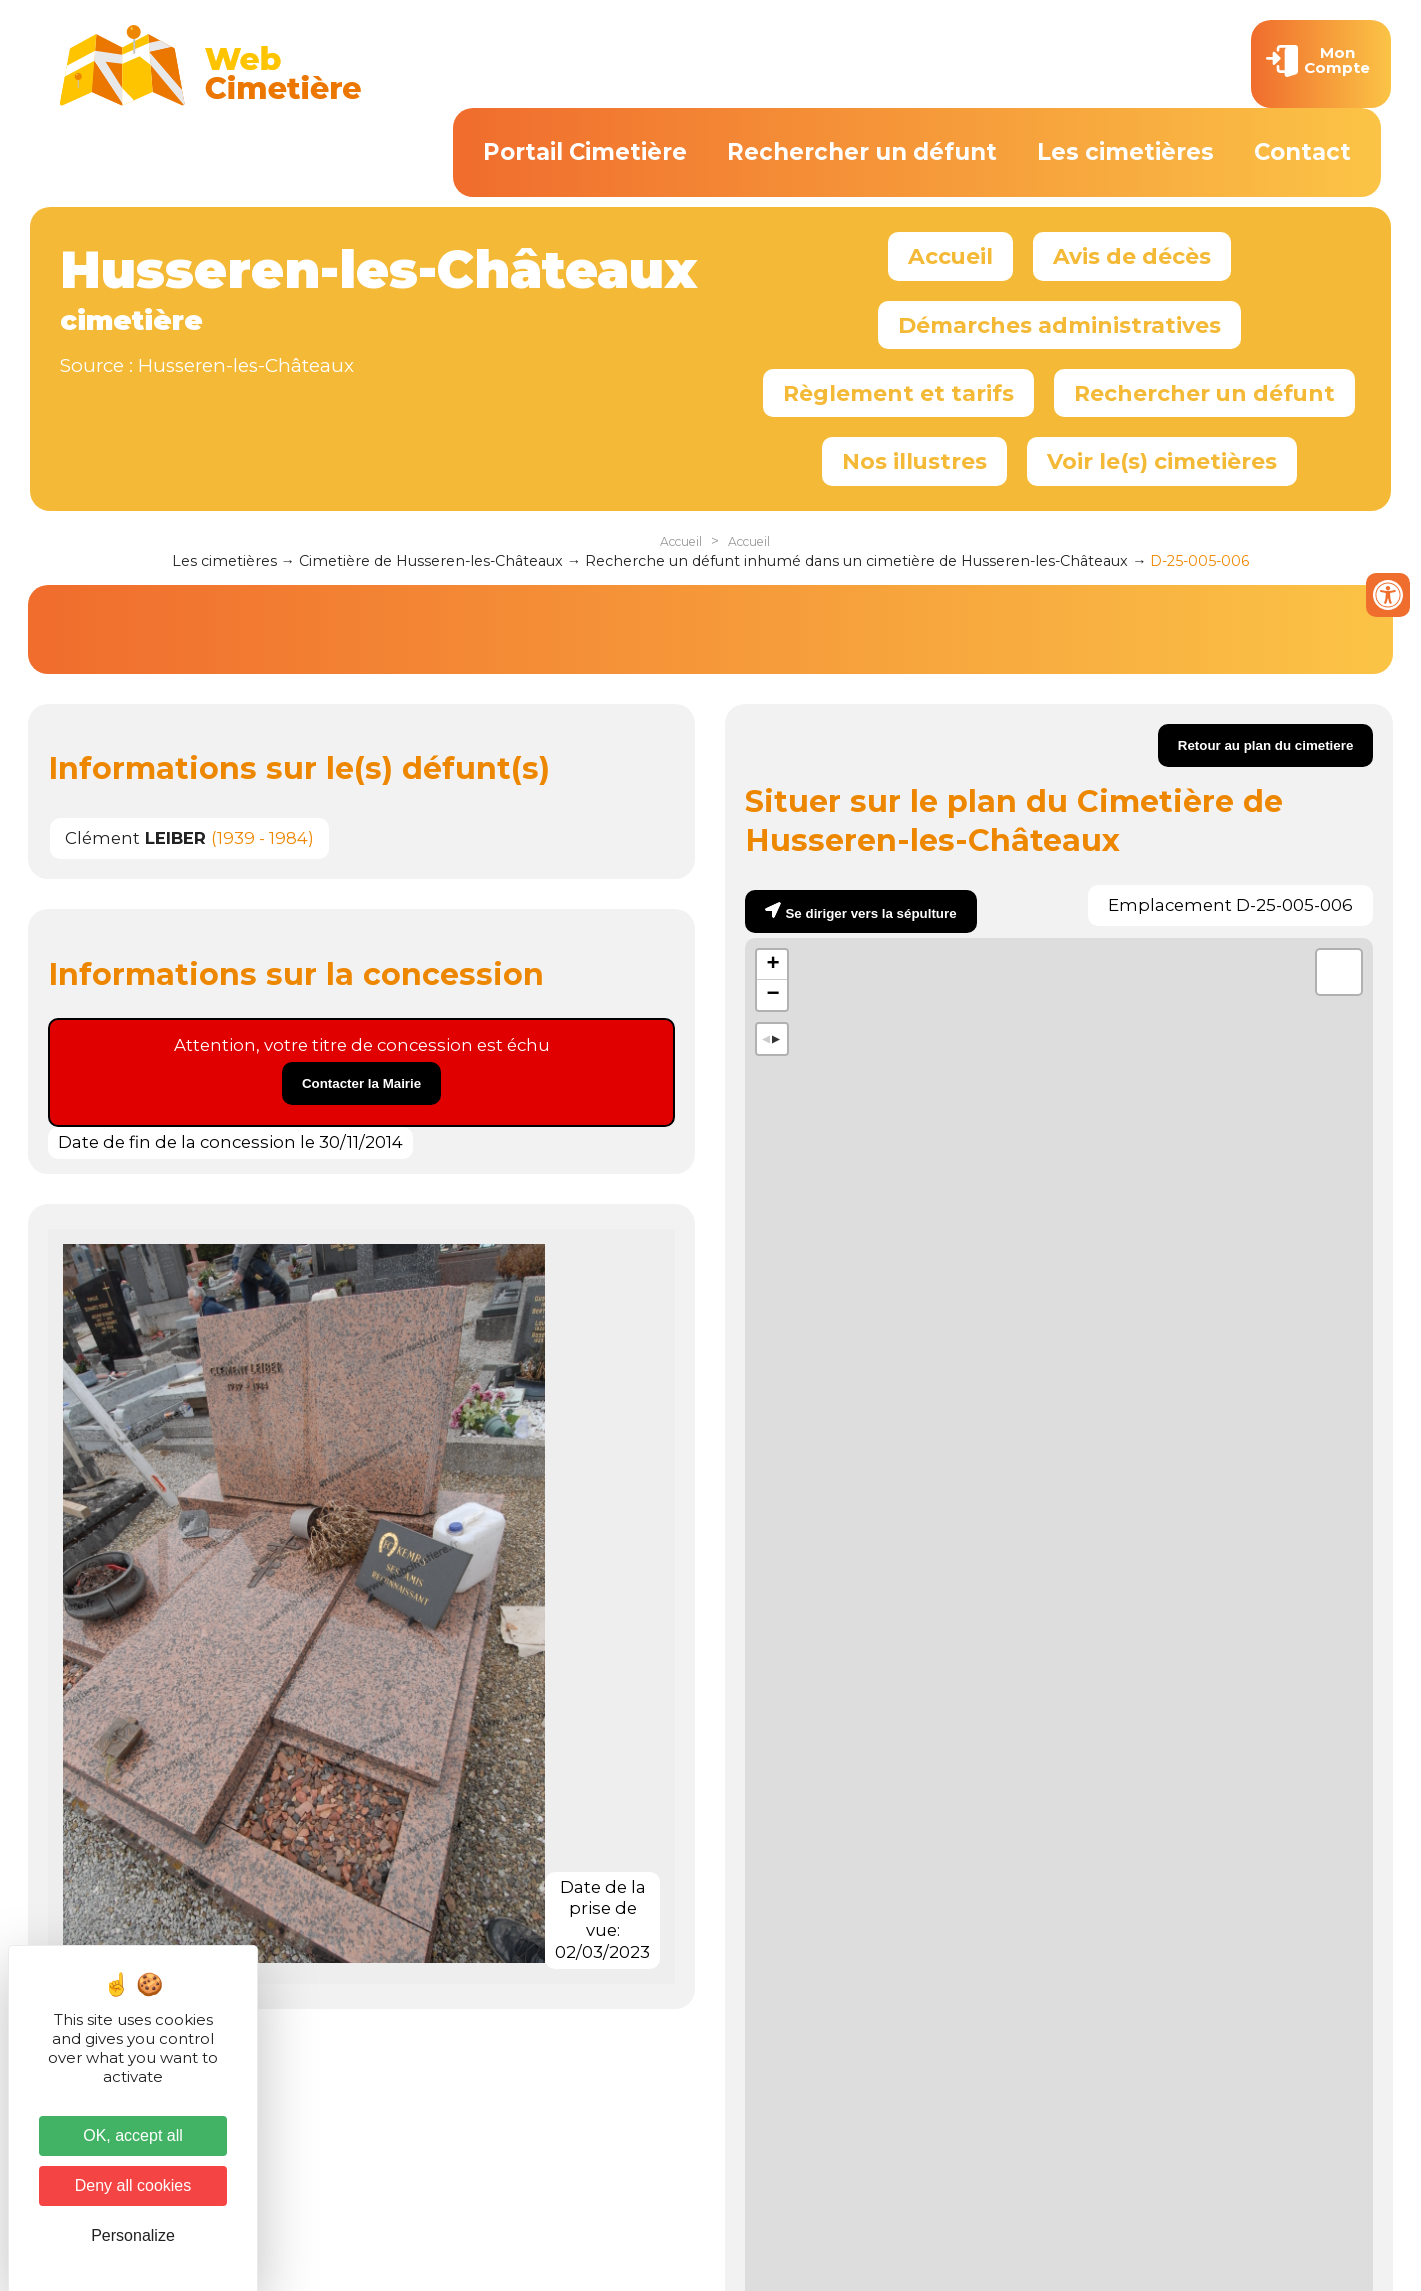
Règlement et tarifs (898, 393)
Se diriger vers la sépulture (870, 913)
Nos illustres (914, 461)
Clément (135, 838)
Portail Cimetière (585, 152)
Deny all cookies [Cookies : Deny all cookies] (133, 2185)
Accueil (950, 256)
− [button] (772, 995)
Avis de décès (1132, 256)
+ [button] (772, 965)
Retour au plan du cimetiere (1266, 745)
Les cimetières (1125, 152)
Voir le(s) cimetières (1162, 461)
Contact (1302, 152)
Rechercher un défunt (862, 152)
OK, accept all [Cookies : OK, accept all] (133, 2135)
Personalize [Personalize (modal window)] (133, 2235)
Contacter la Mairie (361, 1083)
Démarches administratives (1059, 325)
